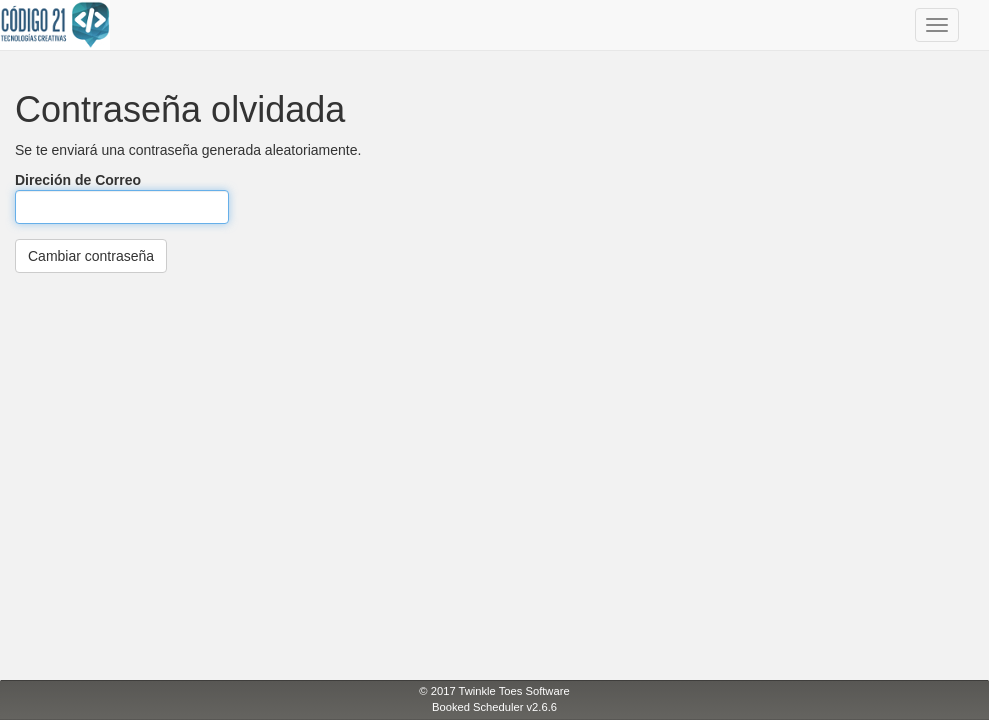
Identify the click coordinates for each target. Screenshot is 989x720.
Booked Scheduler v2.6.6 (494, 707)
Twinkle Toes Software (514, 691)
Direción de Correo (122, 198)
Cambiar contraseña (91, 256)
